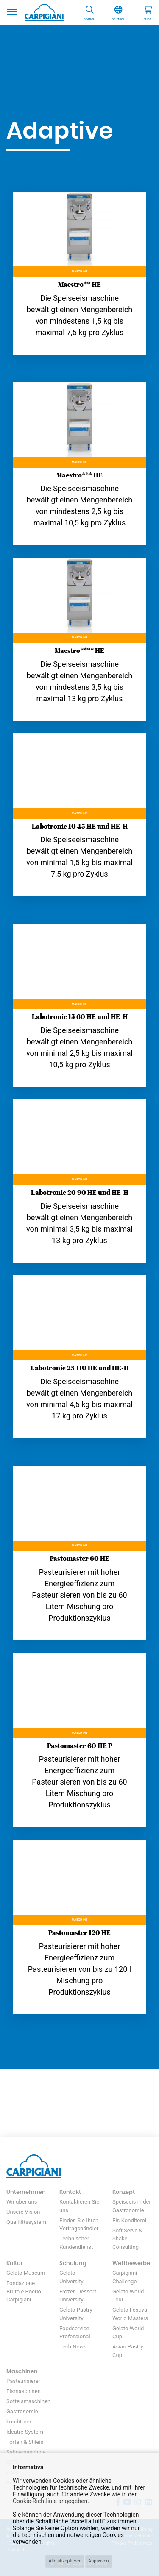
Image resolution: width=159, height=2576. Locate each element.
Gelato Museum (25, 2273)
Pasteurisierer (23, 2381)
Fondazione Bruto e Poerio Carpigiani (23, 2291)
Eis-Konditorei (129, 2220)
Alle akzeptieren (64, 2561)
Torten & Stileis (24, 2442)
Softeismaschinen (28, 2401)
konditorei (18, 2421)
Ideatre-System (24, 2432)
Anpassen (98, 2561)
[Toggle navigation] (12, 11)
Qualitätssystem (26, 2222)
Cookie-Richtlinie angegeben (50, 2501)
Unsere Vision (23, 2212)
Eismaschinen (23, 2391)
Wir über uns (21, 2201)
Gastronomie (22, 2411)
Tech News (72, 2346)
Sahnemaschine (25, 2452)
